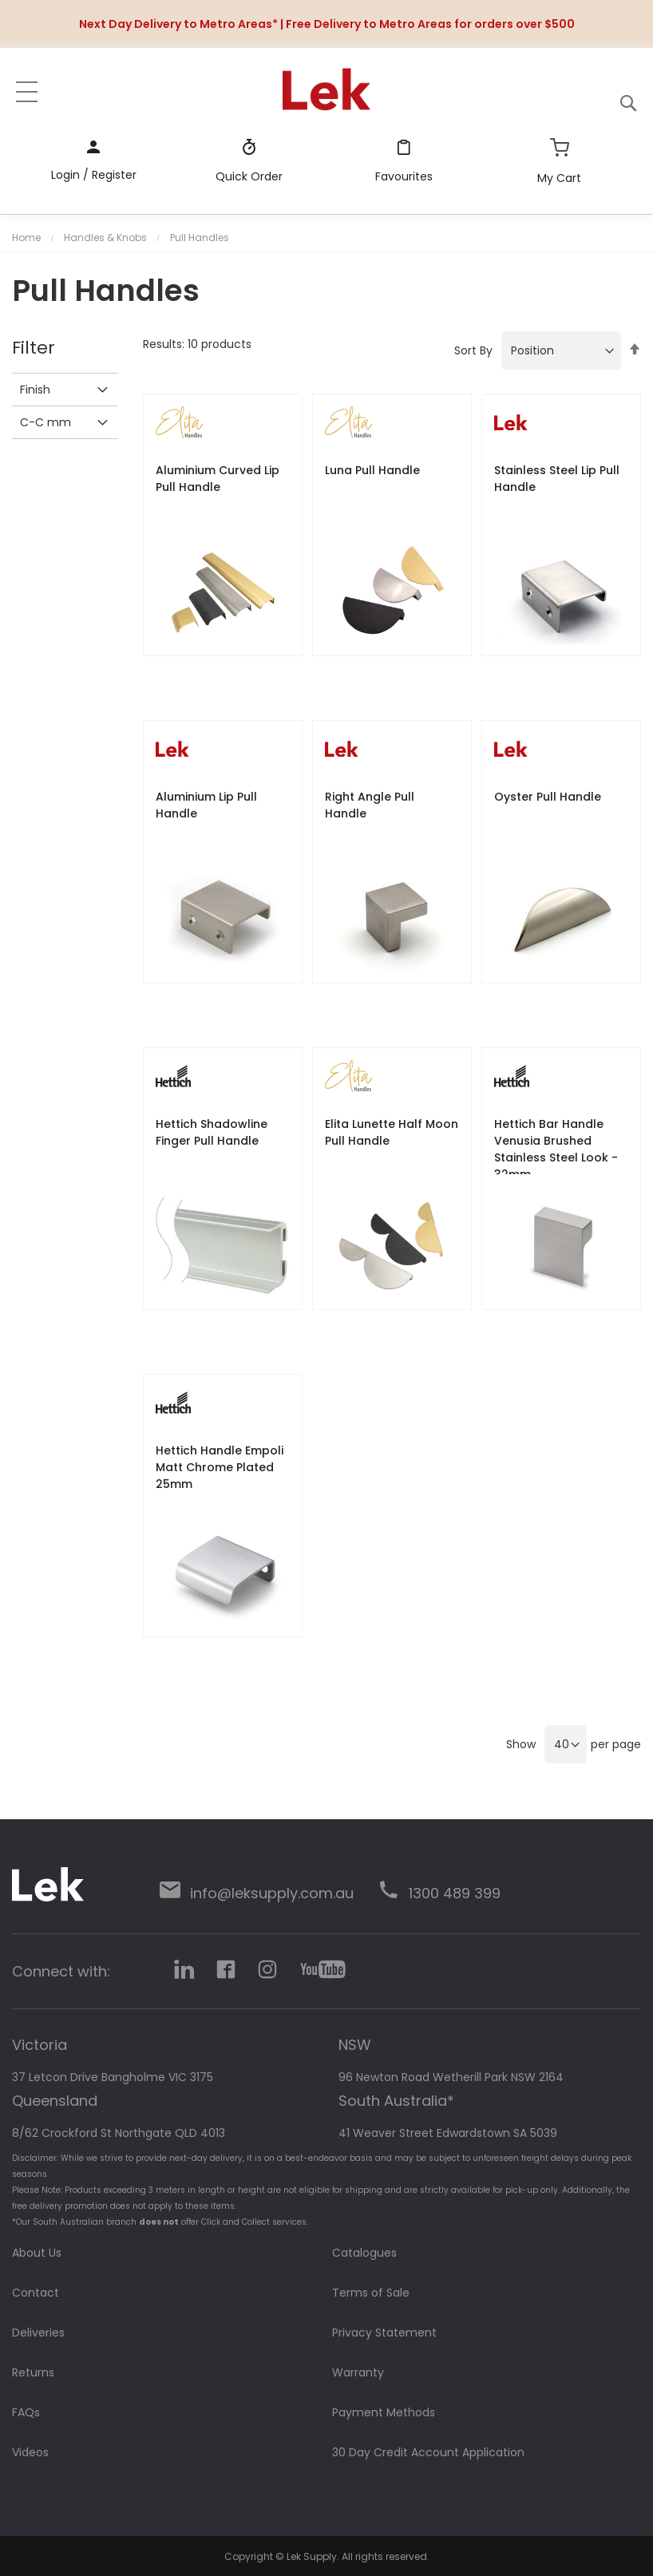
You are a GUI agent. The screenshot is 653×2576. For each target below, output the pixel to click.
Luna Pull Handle (372, 470)
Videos (30, 2452)
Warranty (358, 2372)
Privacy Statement (384, 2333)
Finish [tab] (35, 390)
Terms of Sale (371, 2293)
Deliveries (38, 2333)
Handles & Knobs (105, 237)
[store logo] (327, 89)
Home (26, 237)
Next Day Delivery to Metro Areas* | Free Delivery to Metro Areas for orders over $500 (327, 24)
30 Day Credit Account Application (428, 2452)
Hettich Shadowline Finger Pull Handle (211, 1132)
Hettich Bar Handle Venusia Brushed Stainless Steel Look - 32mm (556, 1149)
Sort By (473, 350)
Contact (35, 2293)
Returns (33, 2372)
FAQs (26, 2412)
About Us (36, 2253)
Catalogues (364, 2253)
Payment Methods (383, 2412)
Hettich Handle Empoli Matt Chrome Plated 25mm (219, 1467)
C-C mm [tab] (45, 422)
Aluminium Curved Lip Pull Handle (217, 478)
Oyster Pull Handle (547, 797)
